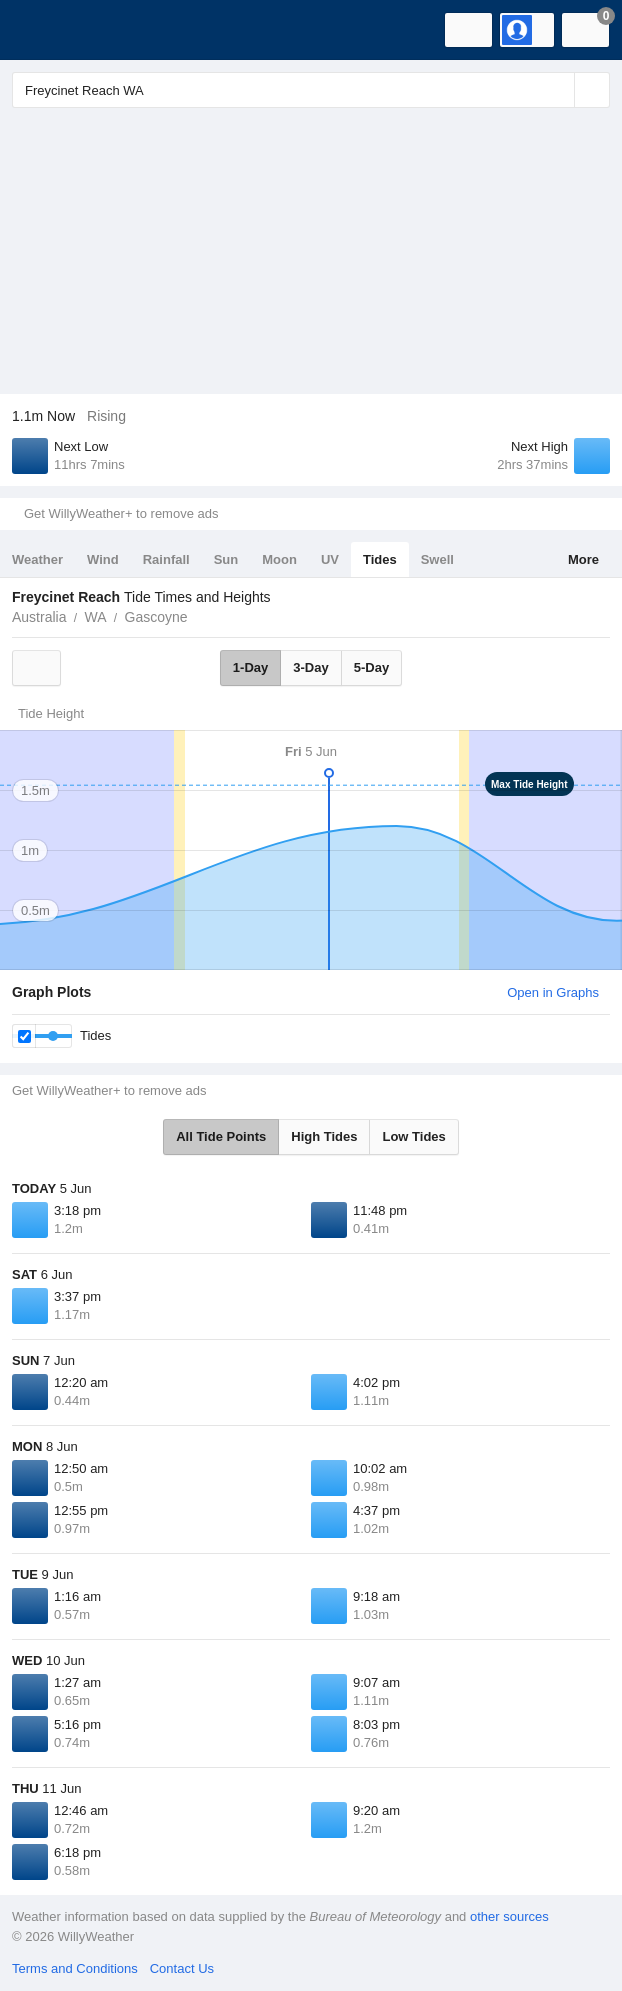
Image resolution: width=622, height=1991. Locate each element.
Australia (39, 617)
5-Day (371, 667)
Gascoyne (156, 617)
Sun (226, 559)
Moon (279, 559)
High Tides (324, 1136)
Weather (37, 559)
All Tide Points (221, 1136)
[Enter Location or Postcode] (311, 90)
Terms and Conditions (75, 1968)
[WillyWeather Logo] (45, 30)
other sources (509, 1916)
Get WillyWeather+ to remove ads (121, 513)
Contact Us (182, 1968)
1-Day (250, 667)
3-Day (310, 667)
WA (95, 617)
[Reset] (557, 90)
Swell (437, 559)
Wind (103, 559)
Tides (380, 559)
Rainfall (166, 559)
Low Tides (413, 1136)
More (583, 559)
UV (330, 559)
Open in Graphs (553, 992)
